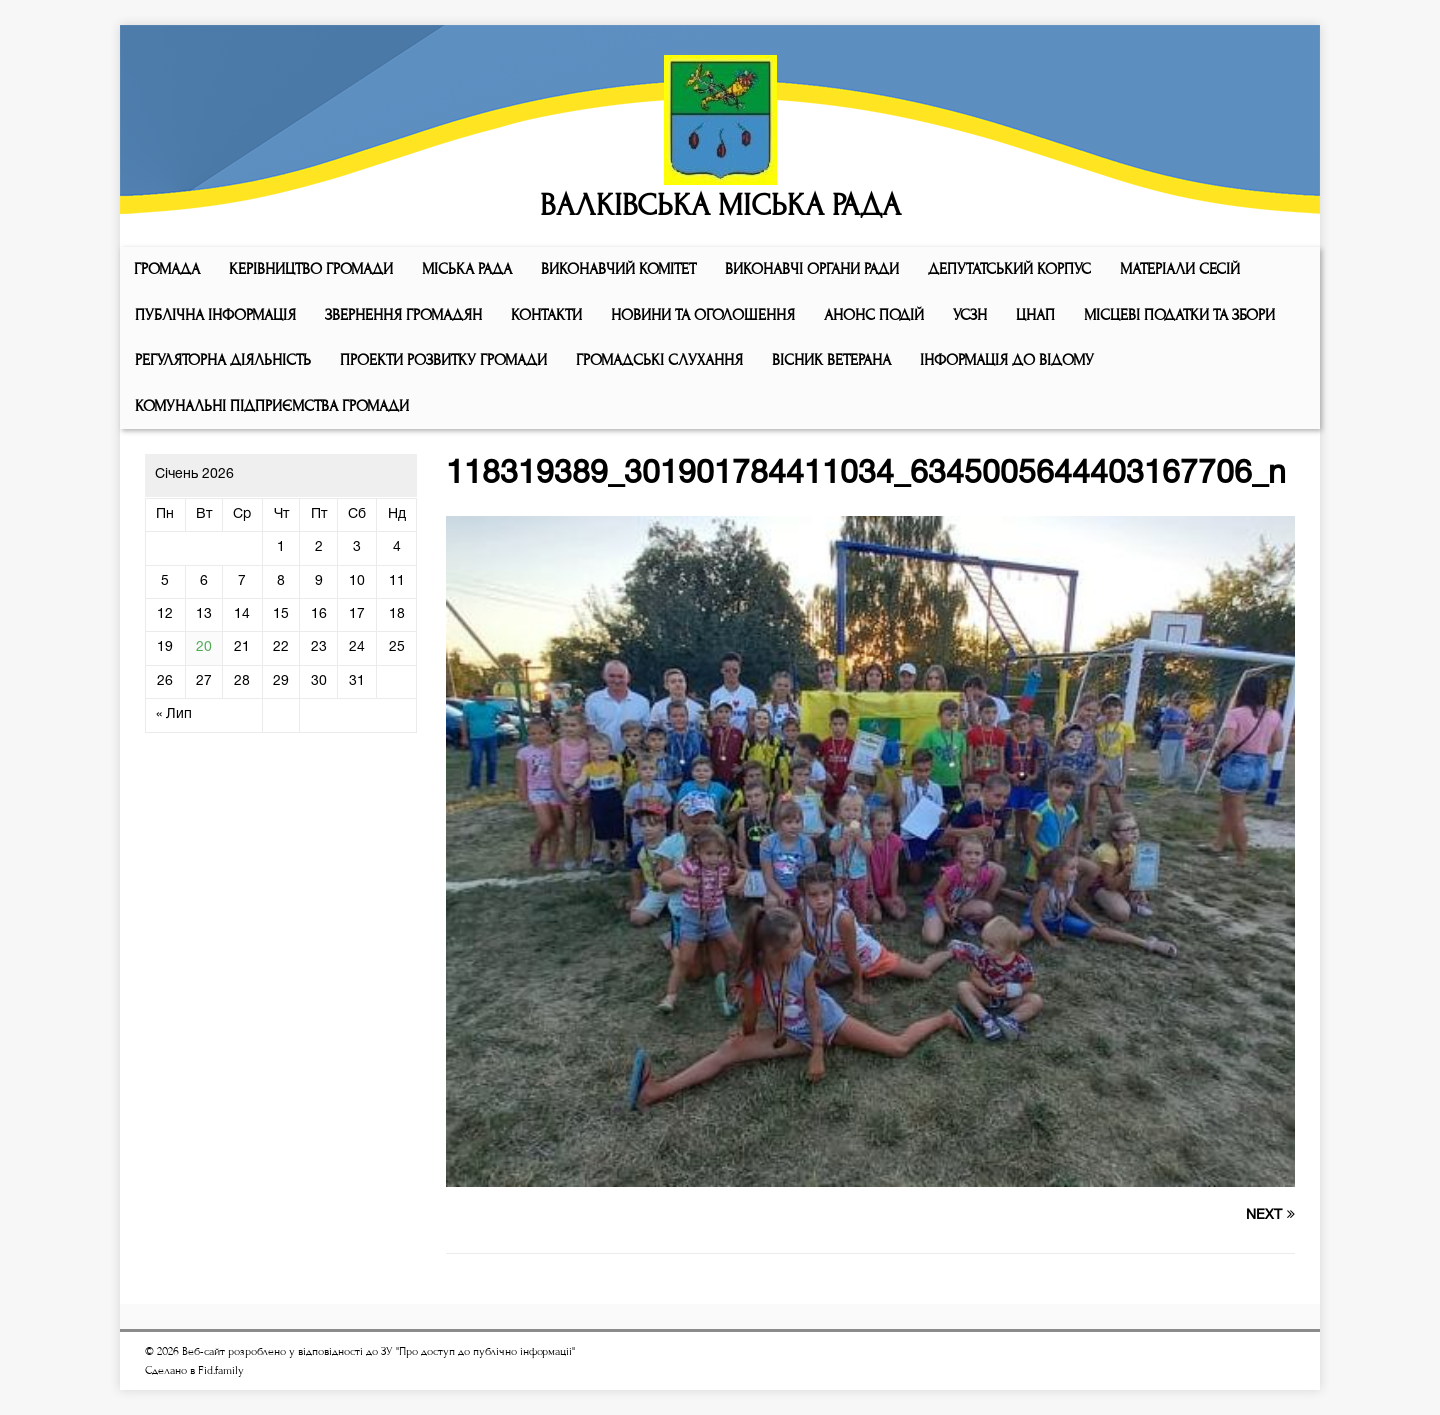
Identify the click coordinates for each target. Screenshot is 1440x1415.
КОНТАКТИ (546, 315)
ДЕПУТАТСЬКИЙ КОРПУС (1009, 269)
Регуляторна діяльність (223, 360)
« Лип (174, 714)
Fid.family (221, 1370)
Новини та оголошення (703, 315)
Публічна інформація (215, 315)
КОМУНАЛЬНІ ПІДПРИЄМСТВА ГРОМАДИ (272, 406)
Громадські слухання (659, 360)
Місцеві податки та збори (1179, 315)
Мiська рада (467, 269)
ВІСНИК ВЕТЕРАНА (831, 360)
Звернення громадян (403, 315)
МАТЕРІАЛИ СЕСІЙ (1180, 269)
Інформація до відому (1007, 360)
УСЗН (970, 315)
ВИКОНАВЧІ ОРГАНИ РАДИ (812, 269)
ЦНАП (1035, 315)
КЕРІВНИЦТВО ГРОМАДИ (311, 269)
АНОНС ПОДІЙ (874, 315)
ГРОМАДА (167, 269)
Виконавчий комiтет (618, 269)
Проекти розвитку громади (443, 360)
